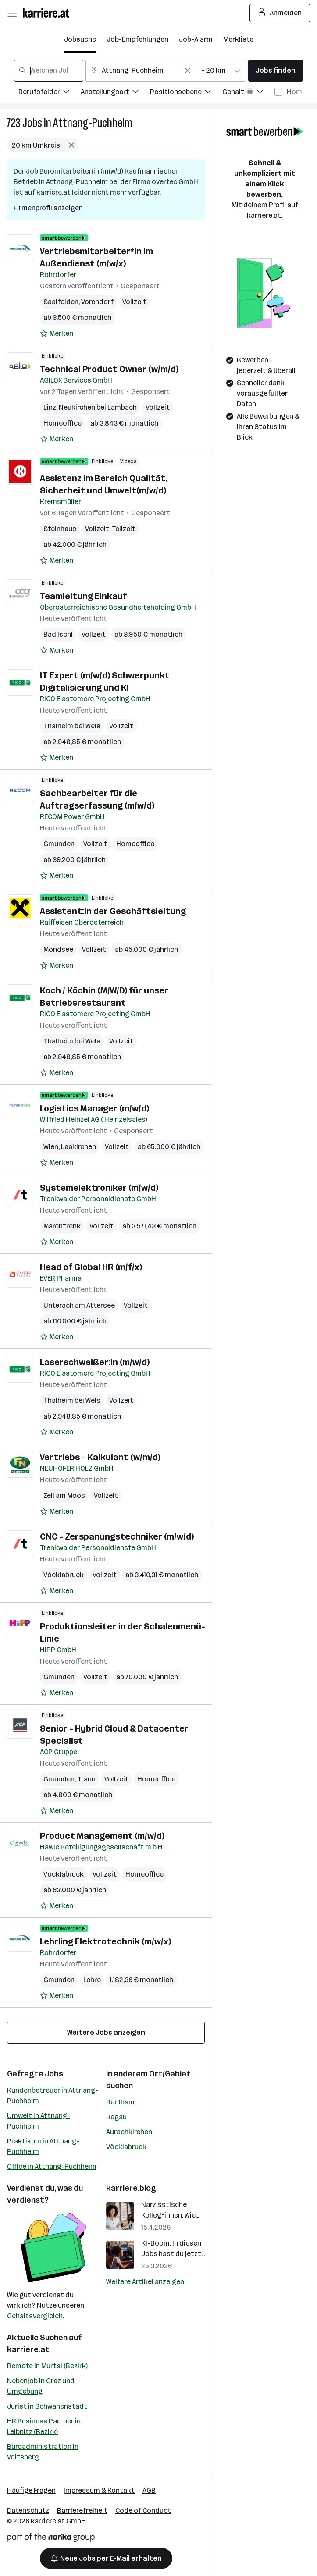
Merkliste (238, 39)
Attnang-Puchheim (92, 123)
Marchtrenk (62, 1226)
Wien (50, 1147)
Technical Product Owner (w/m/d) (109, 369)
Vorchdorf (97, 302)
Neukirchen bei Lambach (98, 407)
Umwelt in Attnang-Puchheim (38, 2120)
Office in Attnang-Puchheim (51, 2166)
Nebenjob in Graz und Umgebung (41, 2386)
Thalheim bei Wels (71, 726)
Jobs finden (276, 70)
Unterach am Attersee (79, 1305)
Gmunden (59, 844)
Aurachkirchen (129, 2132)
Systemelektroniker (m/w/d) (99, 1187)
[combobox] (48, 71)
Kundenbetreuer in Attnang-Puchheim (52, 2095)
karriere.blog (131, 2188)
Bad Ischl (58, 634)
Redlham (120, 2102)
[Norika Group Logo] (51, 2539)
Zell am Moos (64, 1495)
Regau (116, 2117)
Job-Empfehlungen (137, 39)
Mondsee (58, 949)
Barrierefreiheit (82, 2510)
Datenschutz (28, 2510)
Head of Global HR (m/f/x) (91, 1267)
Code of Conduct (143, 2510)
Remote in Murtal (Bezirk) (47, 2366)
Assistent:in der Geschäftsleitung (113, 911)
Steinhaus (59, 529)
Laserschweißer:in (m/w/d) (95, 1362)
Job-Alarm (196, 39)
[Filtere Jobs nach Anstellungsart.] (115, 93)
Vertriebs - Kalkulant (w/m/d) (100, 1457)
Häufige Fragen (31, 2490)
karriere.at (28, 2349)
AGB (149, 2490)
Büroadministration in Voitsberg (42, 2451)
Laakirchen (78, 1147)
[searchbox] (48, 71)
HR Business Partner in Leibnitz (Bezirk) (44, 2426)
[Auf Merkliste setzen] (56, 333)
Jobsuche (80, 39)
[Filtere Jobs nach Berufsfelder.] (49, 93)
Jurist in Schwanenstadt (47, 2406)
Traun (86, 1779)
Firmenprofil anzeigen (48, 208)
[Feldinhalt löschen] (188, 71)
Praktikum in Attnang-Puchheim (43, 2146)
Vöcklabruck (63, 1575)
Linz (49, 407)
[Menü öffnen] (12, 13)
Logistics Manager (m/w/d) (94, 1108)
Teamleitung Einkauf (83, 596)
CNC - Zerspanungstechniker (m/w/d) (117, 1536)
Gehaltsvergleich (35, 2316)
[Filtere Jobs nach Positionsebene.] (186, 93)
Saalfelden (60, 302)
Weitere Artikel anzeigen (145, 2282)
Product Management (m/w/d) (102, 1836)
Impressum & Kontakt (99, 2490)
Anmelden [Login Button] (280, 13)
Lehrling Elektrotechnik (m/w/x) (105, 1941)
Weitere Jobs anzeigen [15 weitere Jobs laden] (106, 2032)
